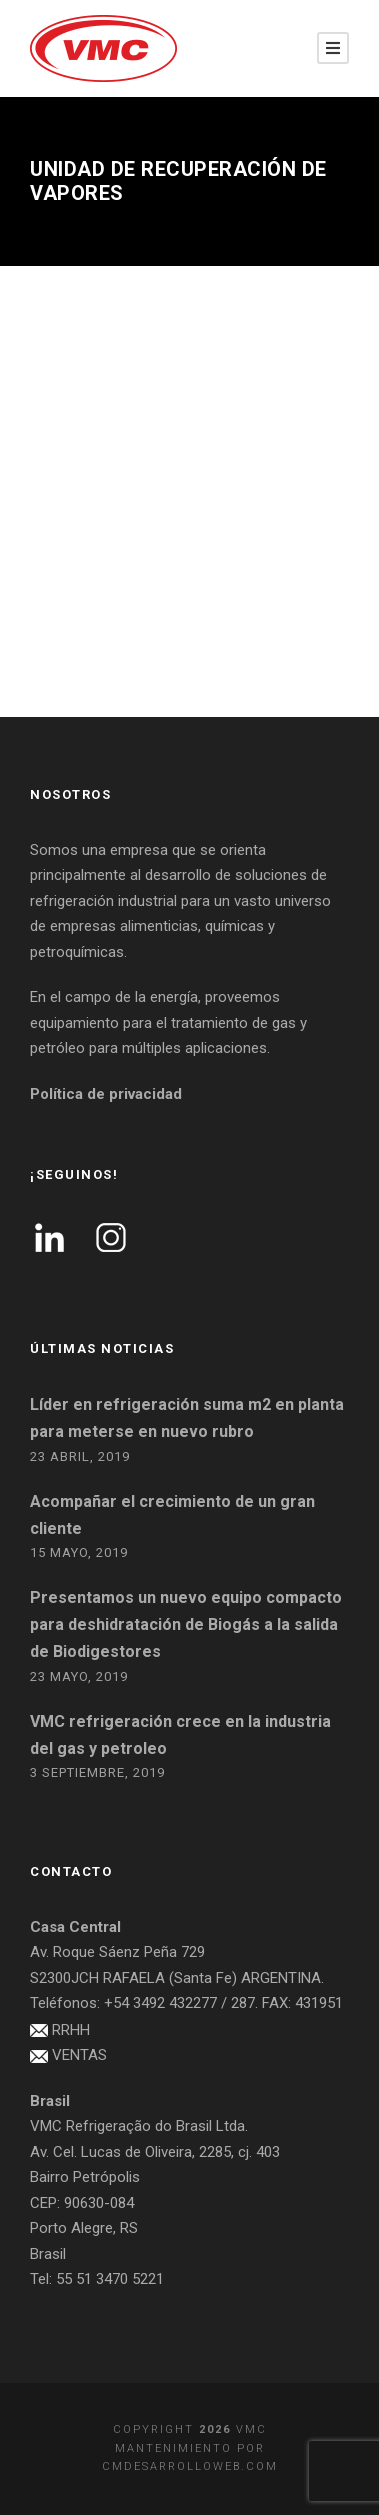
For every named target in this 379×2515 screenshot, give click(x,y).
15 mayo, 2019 (79, 1552)
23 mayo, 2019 (79, 1676)
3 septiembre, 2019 (97, 1772)
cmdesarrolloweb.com (190, 2466)
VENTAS (79, 2055)
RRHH (71, 2030)
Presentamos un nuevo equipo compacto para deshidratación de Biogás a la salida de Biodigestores (186, 1624)
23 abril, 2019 (80, 1456)
